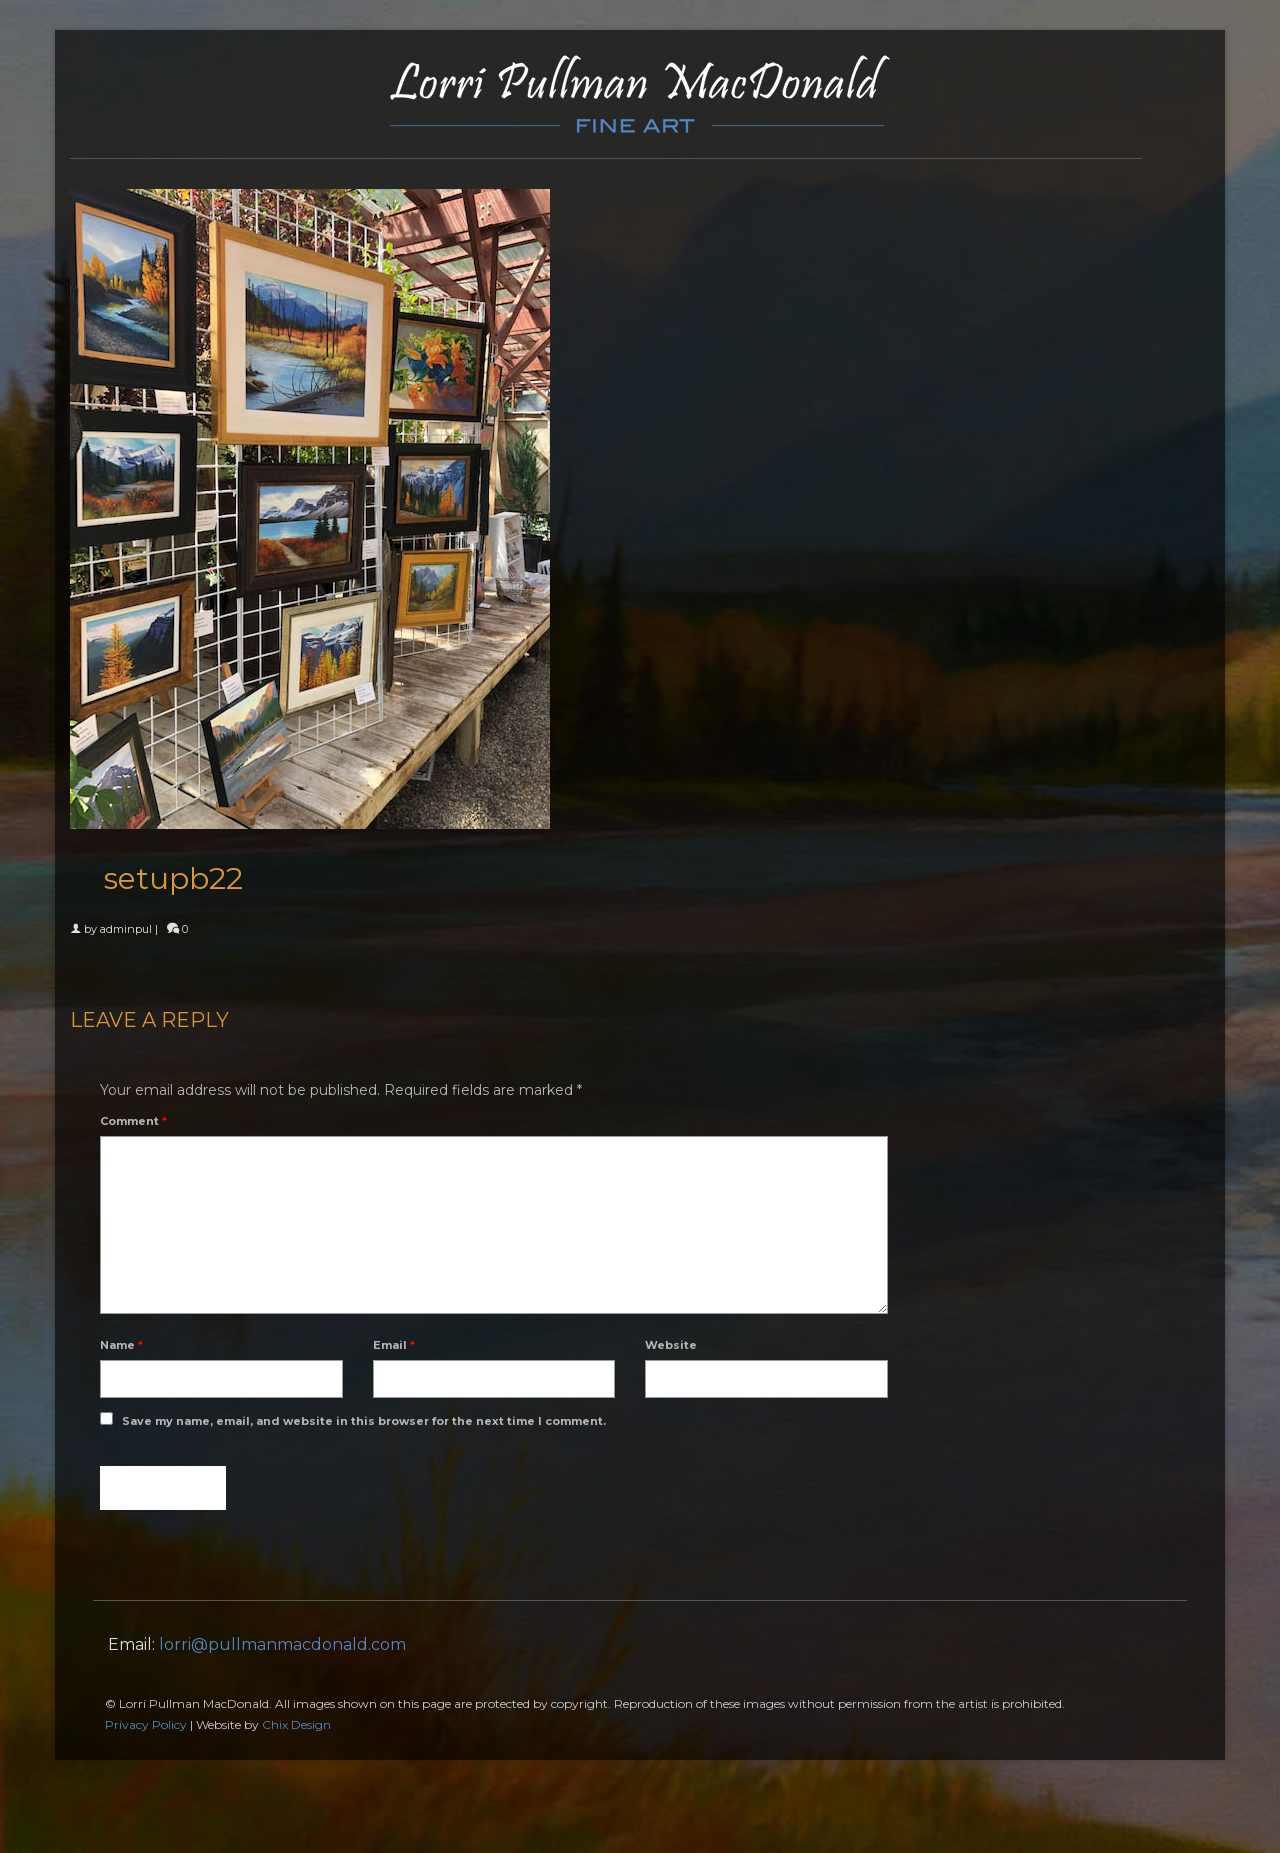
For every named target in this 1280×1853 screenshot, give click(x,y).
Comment (133, 1121)
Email (394, 1345)
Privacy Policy (146, 1724)
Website (671, 1345)
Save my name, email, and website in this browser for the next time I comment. (364, 1421)
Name (121, 1345)
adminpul (126, 929)
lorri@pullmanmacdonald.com (282, 1644)
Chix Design (296, 1724)
